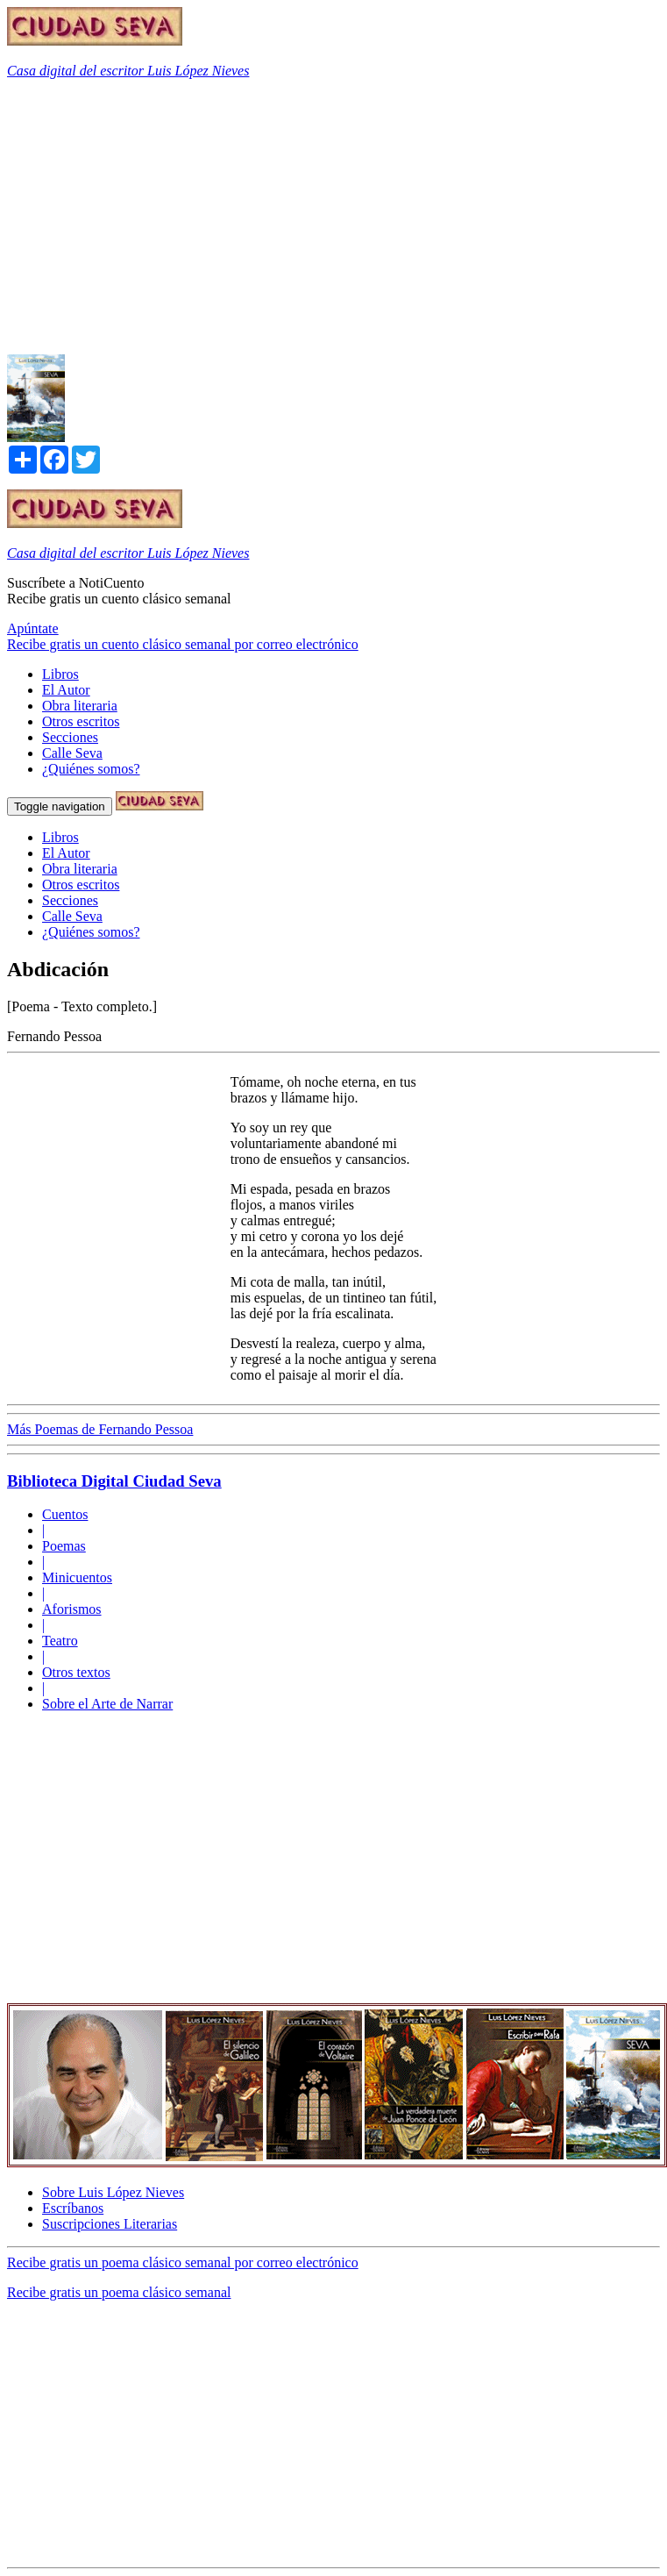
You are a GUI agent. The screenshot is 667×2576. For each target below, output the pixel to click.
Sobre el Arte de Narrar (107, 1703)
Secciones (70, 737)
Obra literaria (79, 705)
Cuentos (65, 1514)
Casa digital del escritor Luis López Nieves (128, 70)
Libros (60, 674)
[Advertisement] (258, 216)
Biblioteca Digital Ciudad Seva (114, 1481)
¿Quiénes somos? (91, 768)
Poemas (64, 1545)
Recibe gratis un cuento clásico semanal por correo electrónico (182, 644)
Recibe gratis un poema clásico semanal (119, 2292)
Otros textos (76, 1672)
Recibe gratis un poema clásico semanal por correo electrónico (182, 2262)
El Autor (66, 689)
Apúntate (33, 628)
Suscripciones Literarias (109, 2223)
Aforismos (72, 1609)
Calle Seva (72, 753)
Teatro (60, 1640)
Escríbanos (72, 2208)
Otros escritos (80, 721)
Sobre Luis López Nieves (113, 2192)
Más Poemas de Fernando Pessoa (100, 1429)
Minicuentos (77, 1577)
